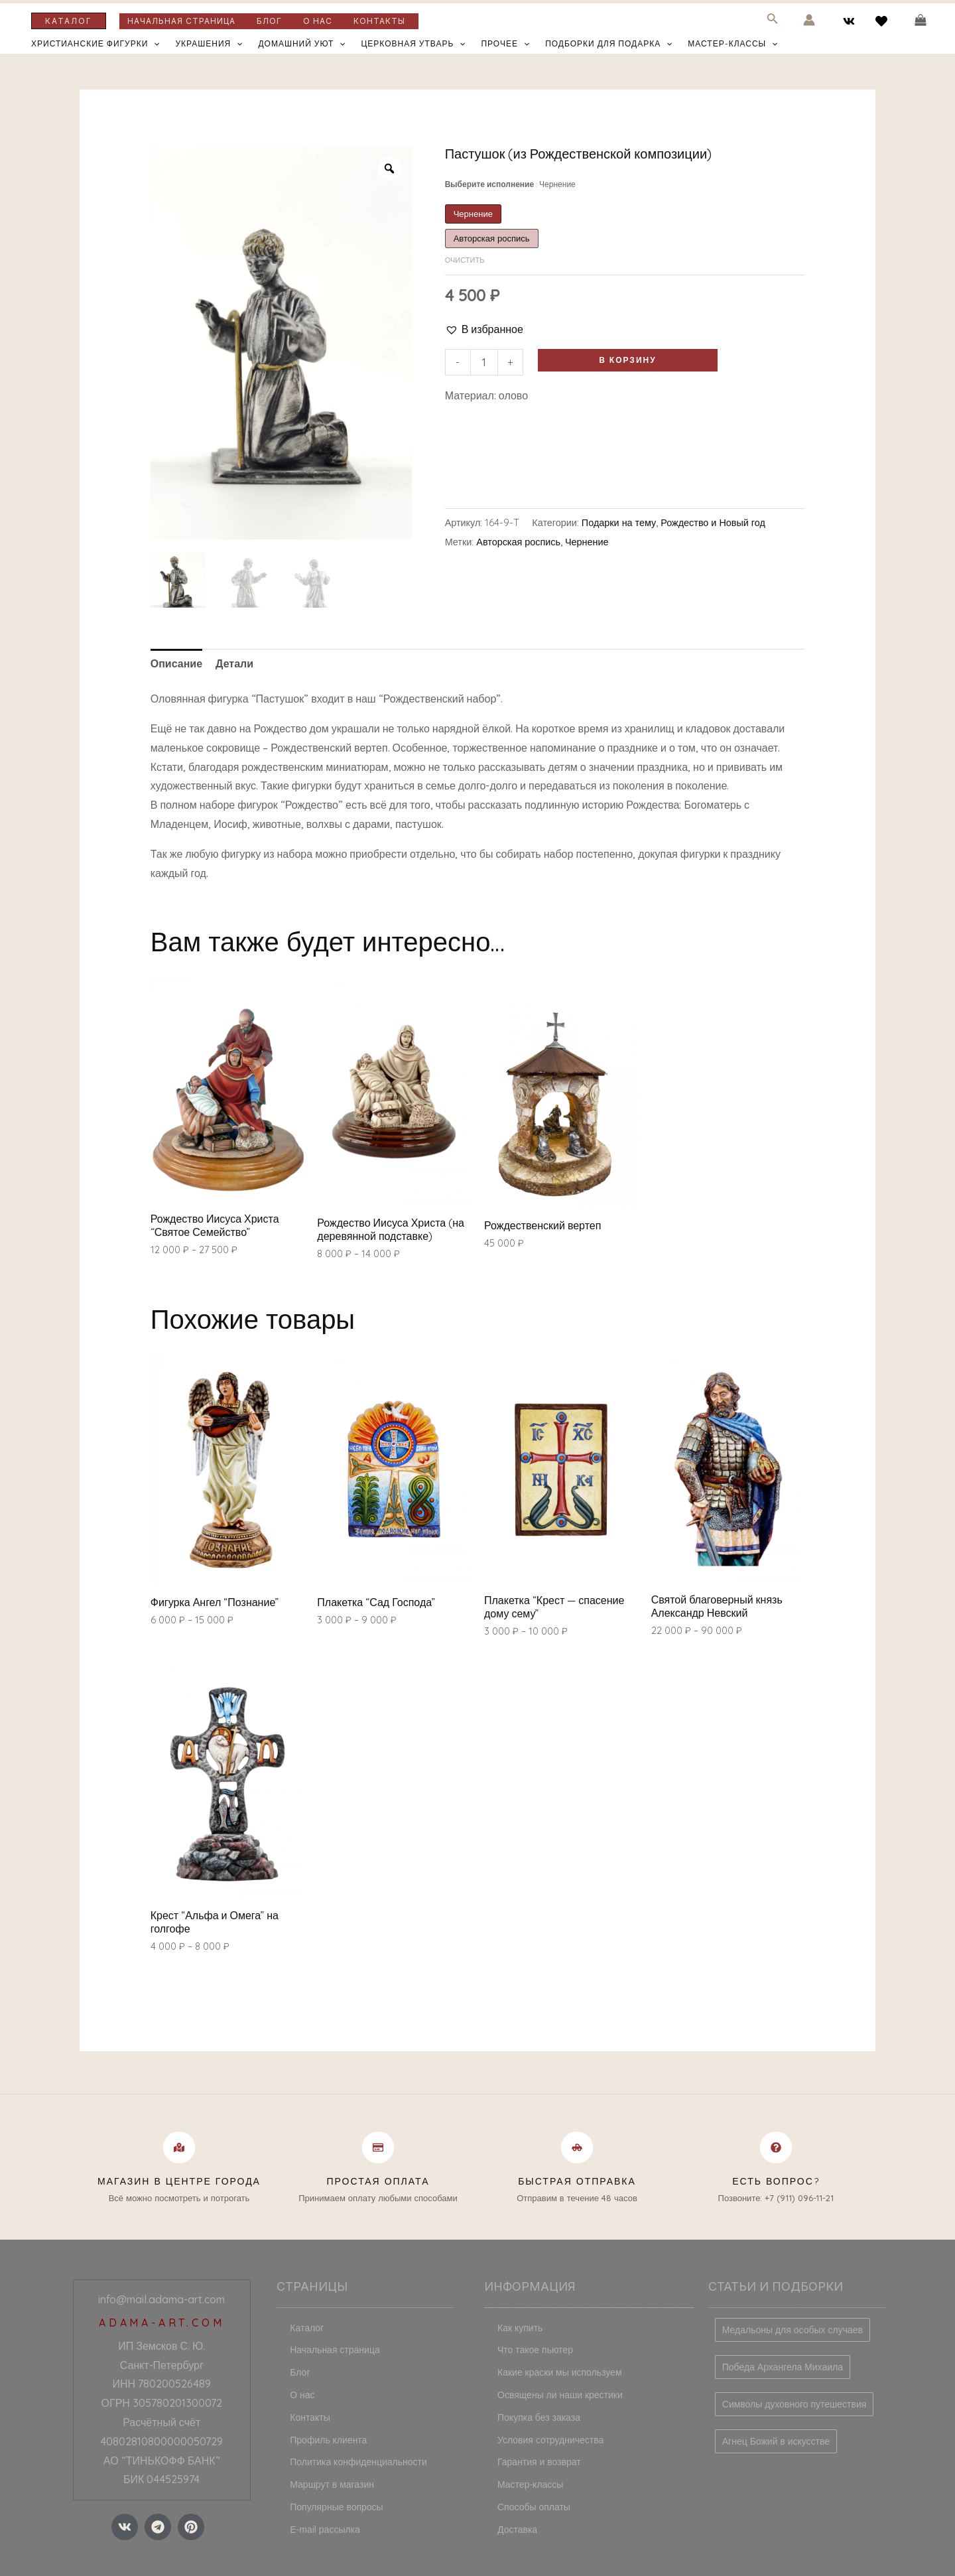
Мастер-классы (732, 44)
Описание (176, 663)
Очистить (465, 260)
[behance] (883, 21)
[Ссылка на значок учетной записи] (809, 20)
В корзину (627, 360)
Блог (269, 21)
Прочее (505, 44)
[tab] (176, 664)
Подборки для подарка (608, 44)
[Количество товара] (484, 362)
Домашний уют (301, 44)
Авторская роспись (518, 542)
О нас (317, 21)
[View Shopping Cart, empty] (920, 20)
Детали (234, 663)
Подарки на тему (619, 523)
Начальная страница (181, 21)
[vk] (851, 21)
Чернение (587, 542)
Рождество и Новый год (713, 523)
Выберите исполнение (510, 184)
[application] (153, 44)
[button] (484, 329)
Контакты (379, 21)
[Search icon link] (773, 21)
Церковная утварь (413, 44)
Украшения (209, 44)
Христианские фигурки (95, 44)
